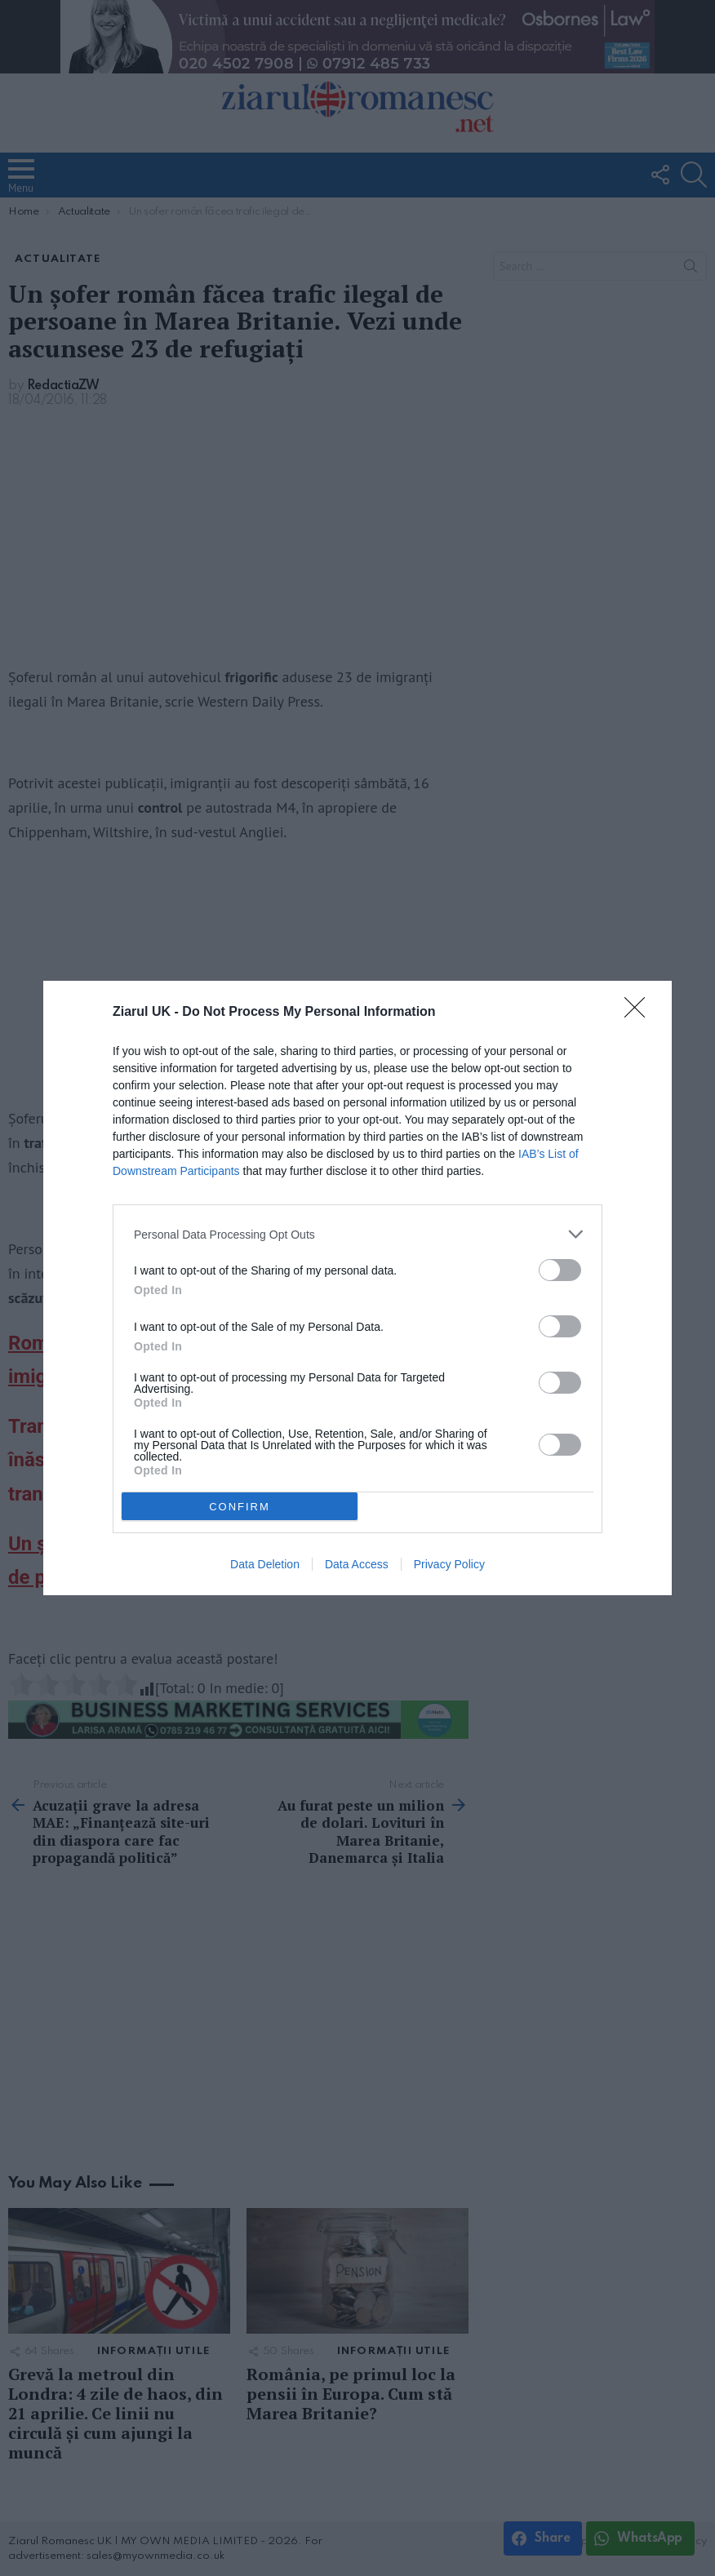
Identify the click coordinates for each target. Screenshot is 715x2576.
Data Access (357, 1564)
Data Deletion (265, 1564)
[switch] (560, 1270)
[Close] (639, 1012)
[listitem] (357, 1234)
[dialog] (357, 1288)
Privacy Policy (449, 1564)
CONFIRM (239, 1507)
